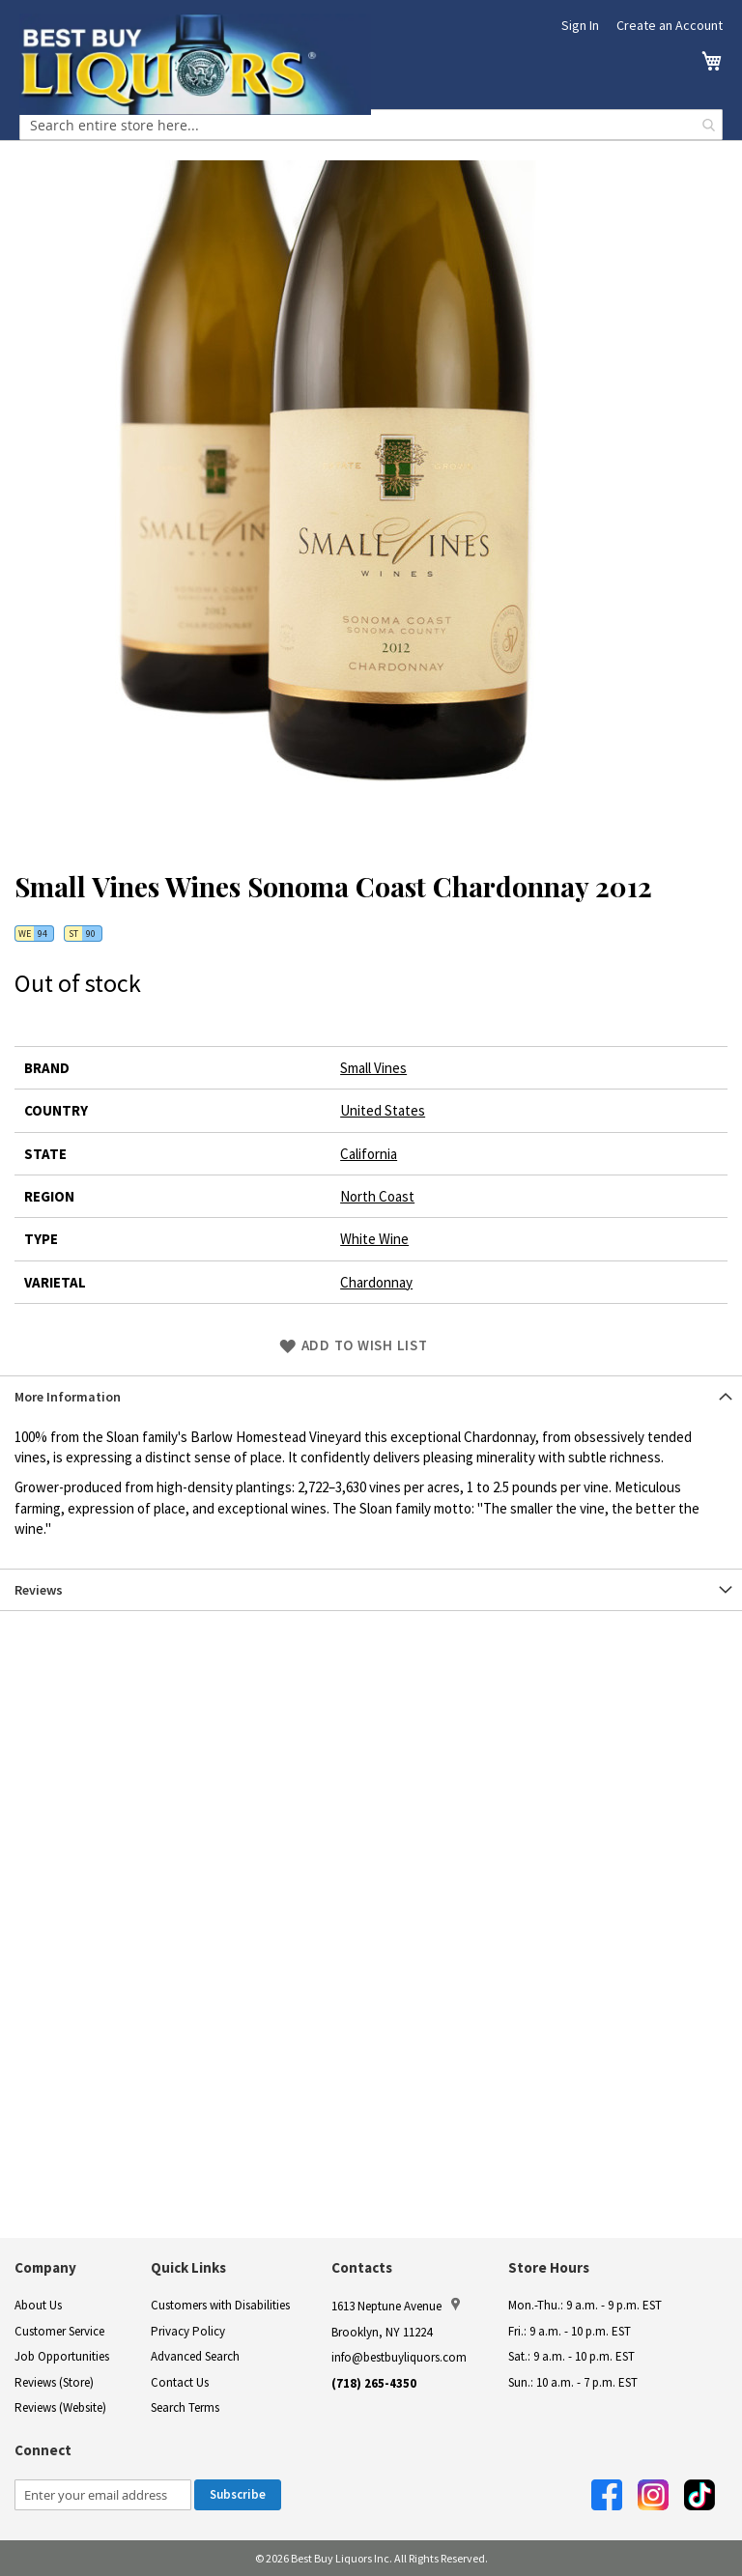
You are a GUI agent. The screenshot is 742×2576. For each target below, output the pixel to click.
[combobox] (371, 124)
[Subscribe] (237, 2494)
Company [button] (45, 2267)
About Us (38, 2305)
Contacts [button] (361, 2267)
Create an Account (669, 25)
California (368, 1154)
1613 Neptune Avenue (395, 2305)
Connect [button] (42, 2450)
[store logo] (195, 64)
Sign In (580, 25)
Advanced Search (195, 2356)
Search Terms (185, 2407)
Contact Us (180, 2382)
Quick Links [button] (188, 2267)
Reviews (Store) (54, 2382)
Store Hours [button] (548, 2267)
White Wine (374, 1239)
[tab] (371, 1396)
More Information (67, 1396)
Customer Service (59, 2331)
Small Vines (373, 1068)
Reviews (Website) (60, 2407)
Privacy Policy (188, 2331)
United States (382, 1110)
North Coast (377, 1196)
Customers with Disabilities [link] (220, 2305)
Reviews (38, 1590)
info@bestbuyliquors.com (399, 2357)
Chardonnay (376, 1282)
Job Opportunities (61, 2356)
